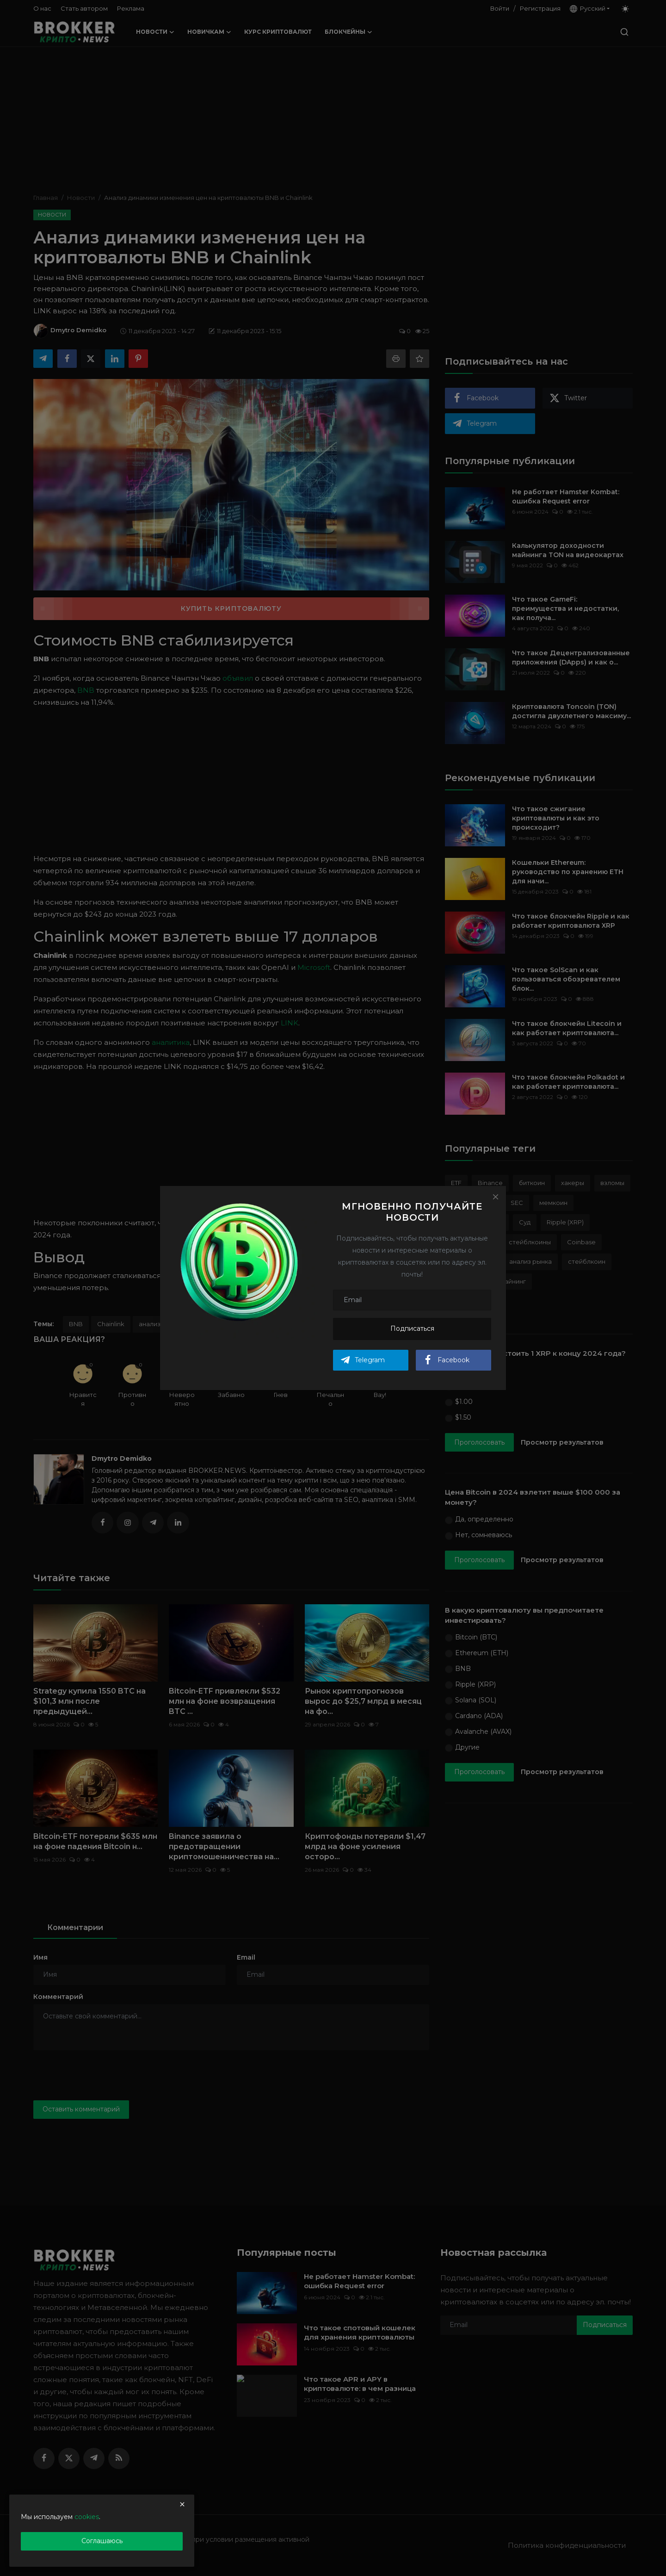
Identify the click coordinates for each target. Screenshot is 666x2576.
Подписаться (412, 1328)
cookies (86, 2517)
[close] (182, 2504)
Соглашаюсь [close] (102, 2541)
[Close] (495, 1196)
